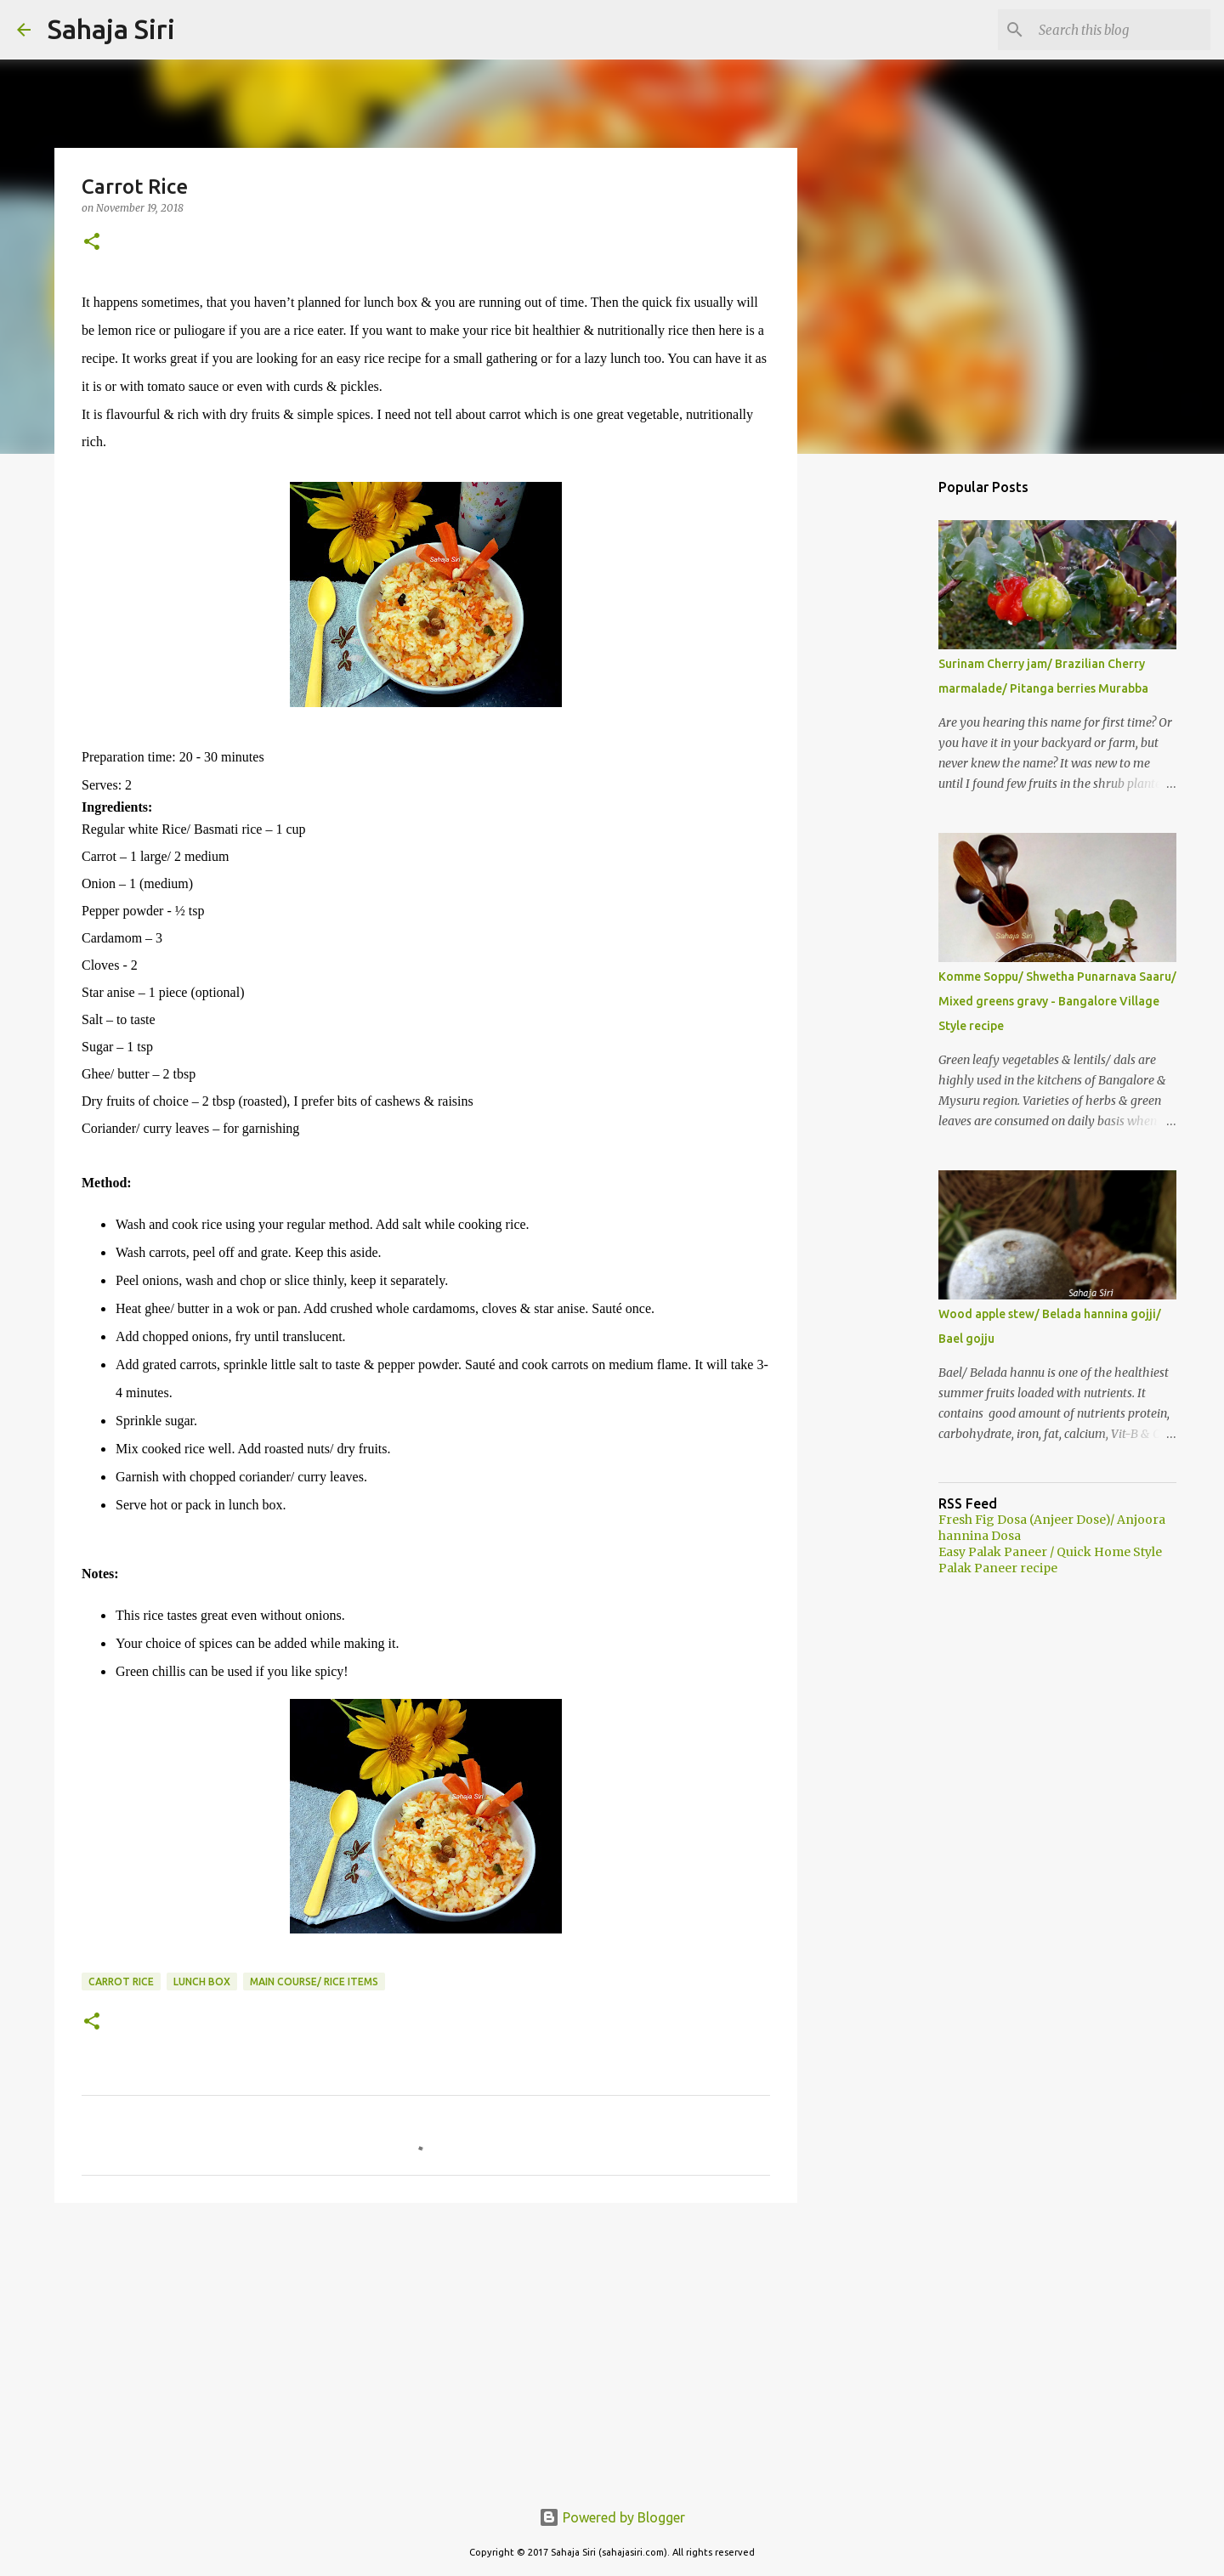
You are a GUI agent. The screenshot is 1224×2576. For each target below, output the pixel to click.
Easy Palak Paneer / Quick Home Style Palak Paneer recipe (1050, 1560)
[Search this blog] (1121, 29)
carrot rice (121, 1981)
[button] (92, 242)
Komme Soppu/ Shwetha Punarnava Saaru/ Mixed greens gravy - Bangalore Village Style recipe (1057, 1001)
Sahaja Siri (111, 29)
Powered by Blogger (612, 2517)
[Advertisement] (426, 2347)
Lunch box (201, 1981)
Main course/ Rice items (314, 1981)
